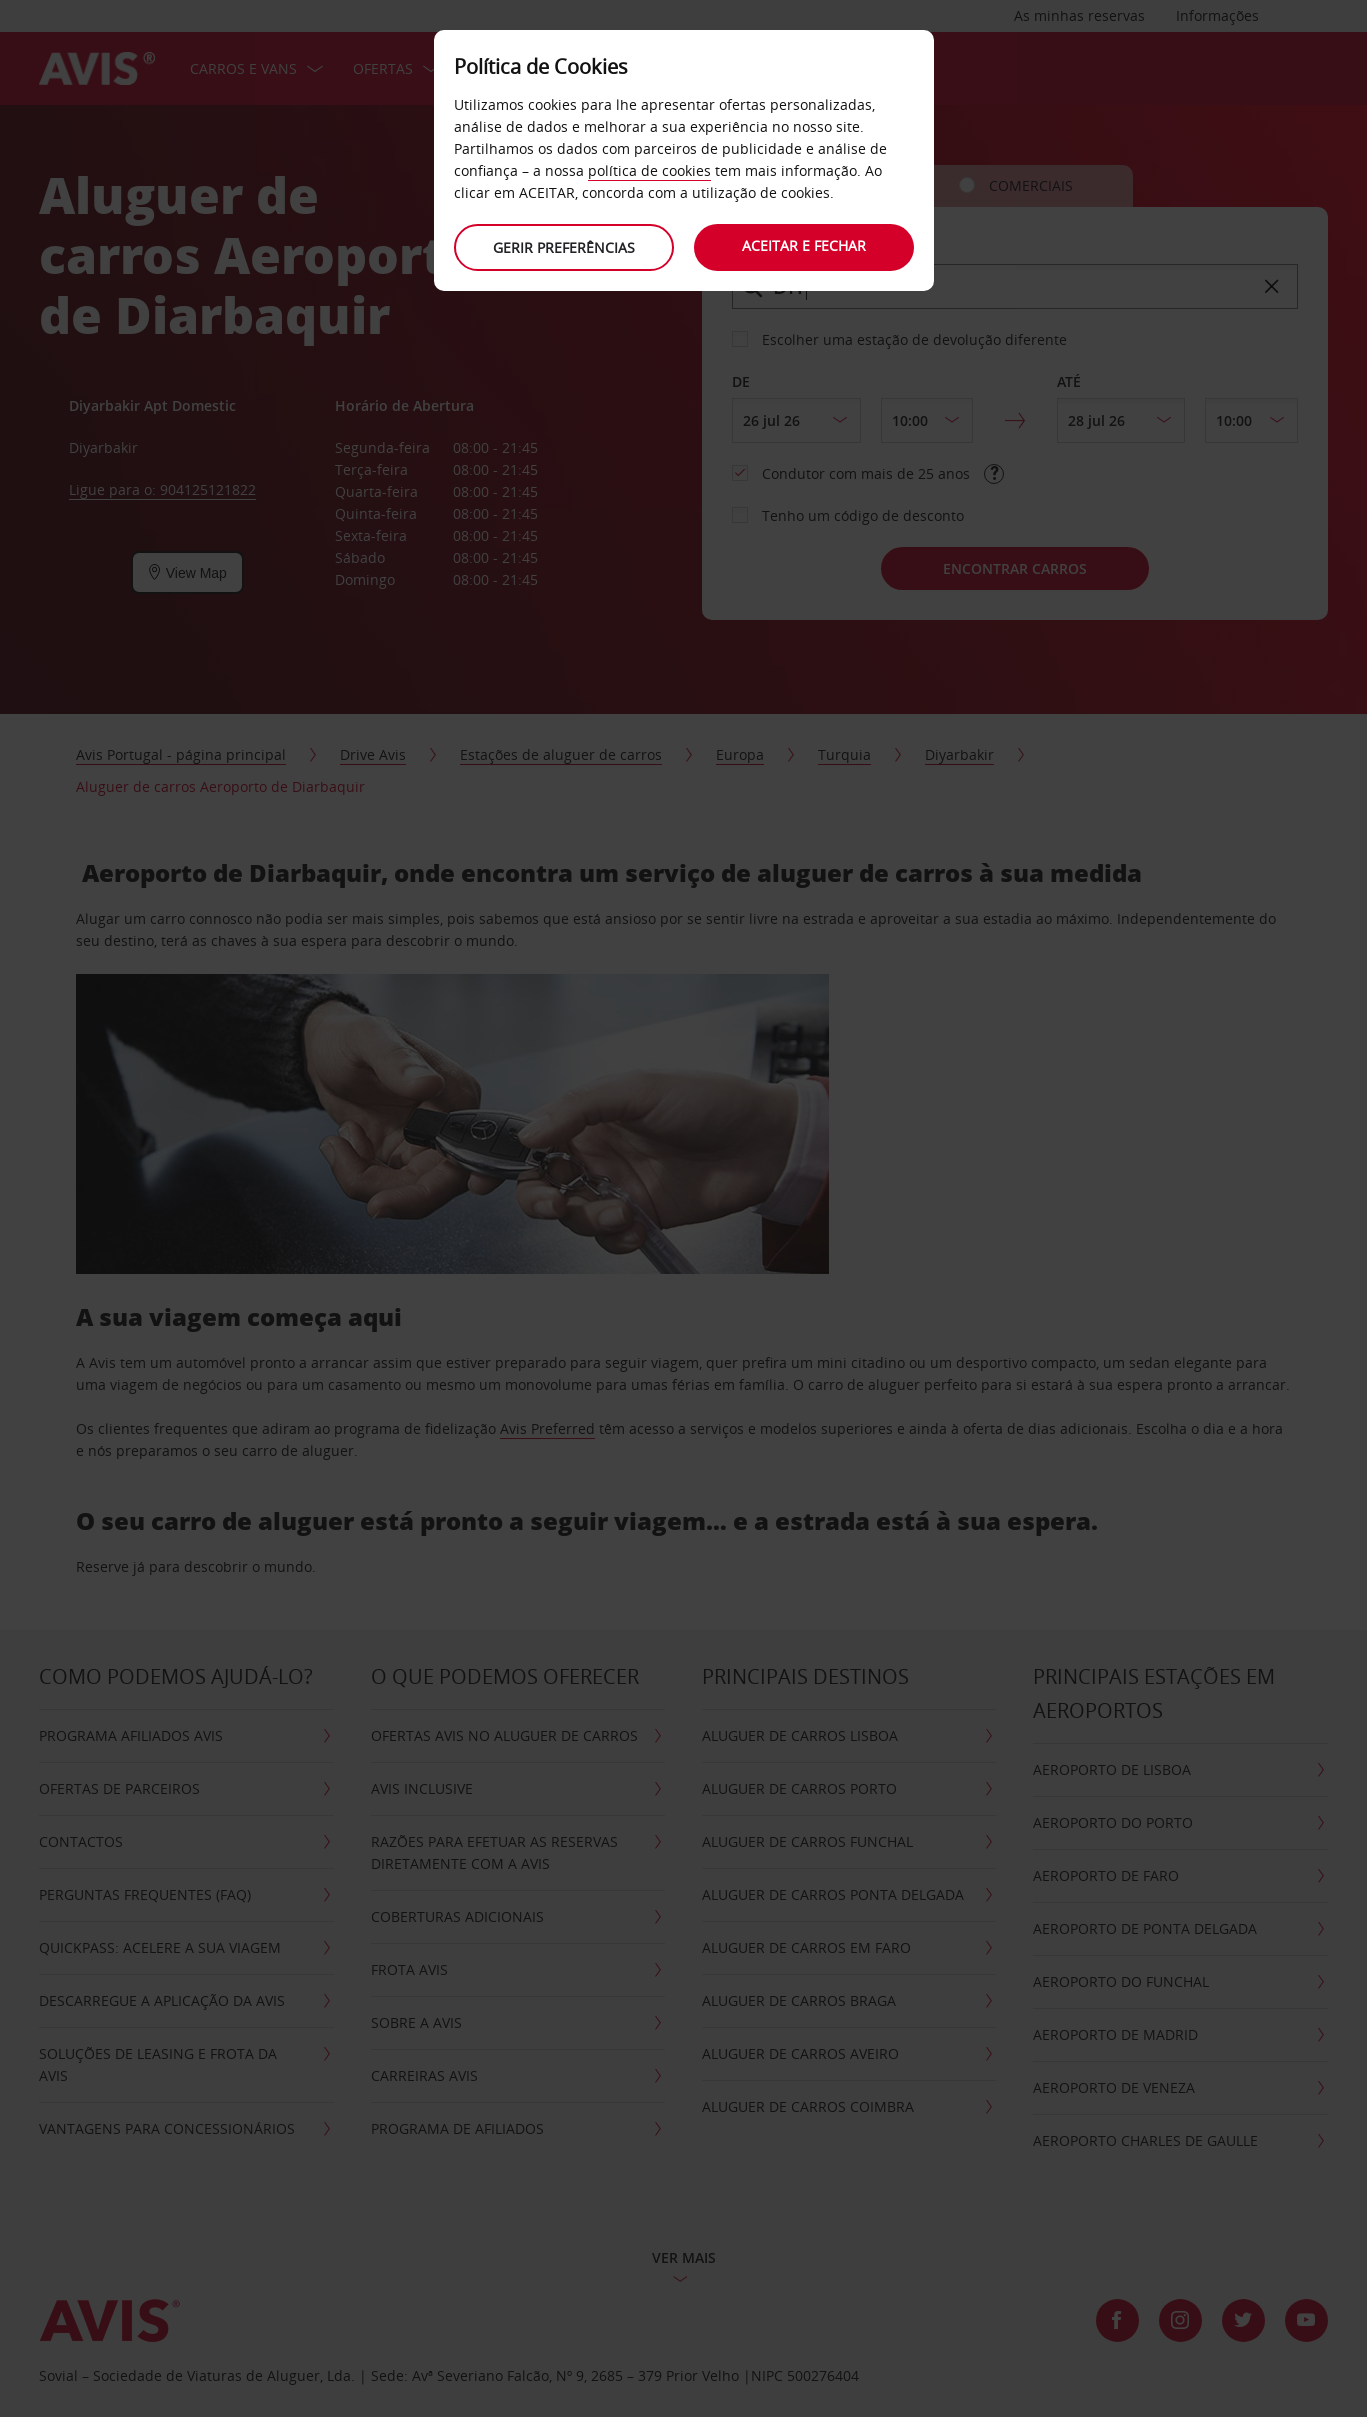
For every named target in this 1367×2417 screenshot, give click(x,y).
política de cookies (649, 170)
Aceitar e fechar (804, 245)
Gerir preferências (564, 247)
